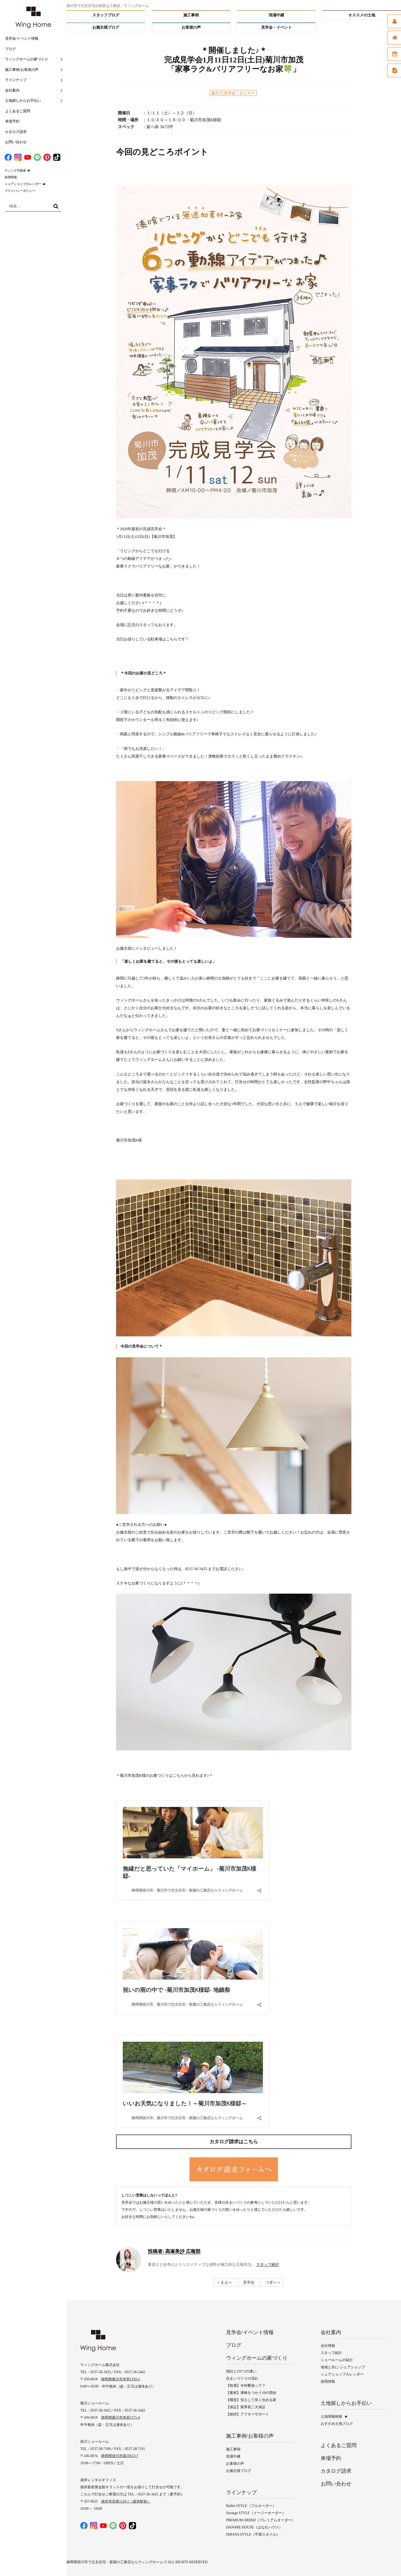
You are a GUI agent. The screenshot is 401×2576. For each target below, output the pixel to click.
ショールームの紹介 (337, 2360)
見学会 (248, 2282)
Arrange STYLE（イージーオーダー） (256, 2513)
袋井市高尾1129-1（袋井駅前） (126, 2501)
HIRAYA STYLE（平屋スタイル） (253, 2534)
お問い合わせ (16, 142)
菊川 (215, 93)
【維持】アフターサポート (247, 2414)
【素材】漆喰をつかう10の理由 (251, 2393)
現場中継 (276, 15)
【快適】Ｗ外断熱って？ (245, 2386)
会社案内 (12, 90)
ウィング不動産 (15, 170)
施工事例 (191, 15)
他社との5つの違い (241, 2371)
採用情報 (11, 177)
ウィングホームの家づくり (26, 59)
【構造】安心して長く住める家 (251, 2400)
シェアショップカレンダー (23, 184)
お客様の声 (191, 27)
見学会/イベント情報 (21, 38)
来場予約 (12, 121)
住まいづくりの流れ (242, 2378)
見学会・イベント (276, 27)
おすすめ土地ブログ (337, 2424)
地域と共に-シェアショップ (343, 2367)
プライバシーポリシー (20, 191)
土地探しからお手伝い (23, 101)
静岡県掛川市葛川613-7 (119, 2456)
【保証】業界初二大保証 (245, 2407)
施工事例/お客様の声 (21, 70)
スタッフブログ (105, 15)
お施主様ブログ (105, 27)
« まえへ (224, 2282)
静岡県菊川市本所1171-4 (120, 2417)
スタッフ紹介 (267, 2264)
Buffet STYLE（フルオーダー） (251, 2506)
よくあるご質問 (17, 111)
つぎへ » (272, 2282)
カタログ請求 (16, 132)
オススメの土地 (361, 15)
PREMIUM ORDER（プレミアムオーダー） (260, 2520)
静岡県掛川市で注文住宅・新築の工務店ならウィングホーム (114, 2562)
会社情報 (328, 2346)
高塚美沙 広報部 (174, 2251)
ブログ (10, 49)
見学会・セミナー (239, 93)
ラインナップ (16, 80)
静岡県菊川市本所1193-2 (120, 2379)
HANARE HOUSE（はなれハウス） (254, 2527)
